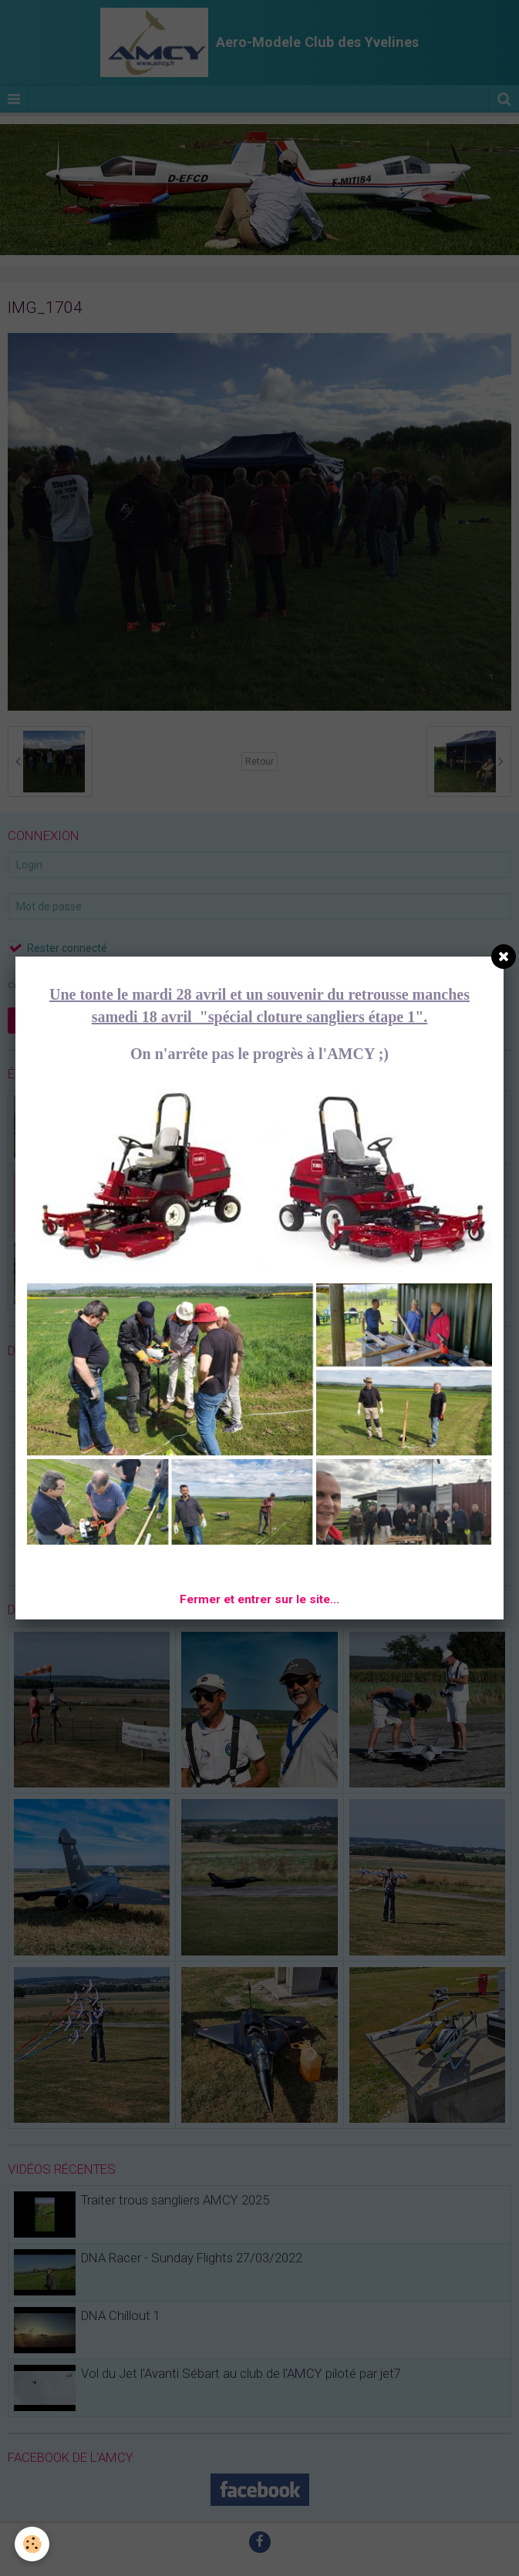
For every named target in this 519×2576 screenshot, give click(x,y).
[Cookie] (32, 2544)
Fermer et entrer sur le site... (259, 1599)
